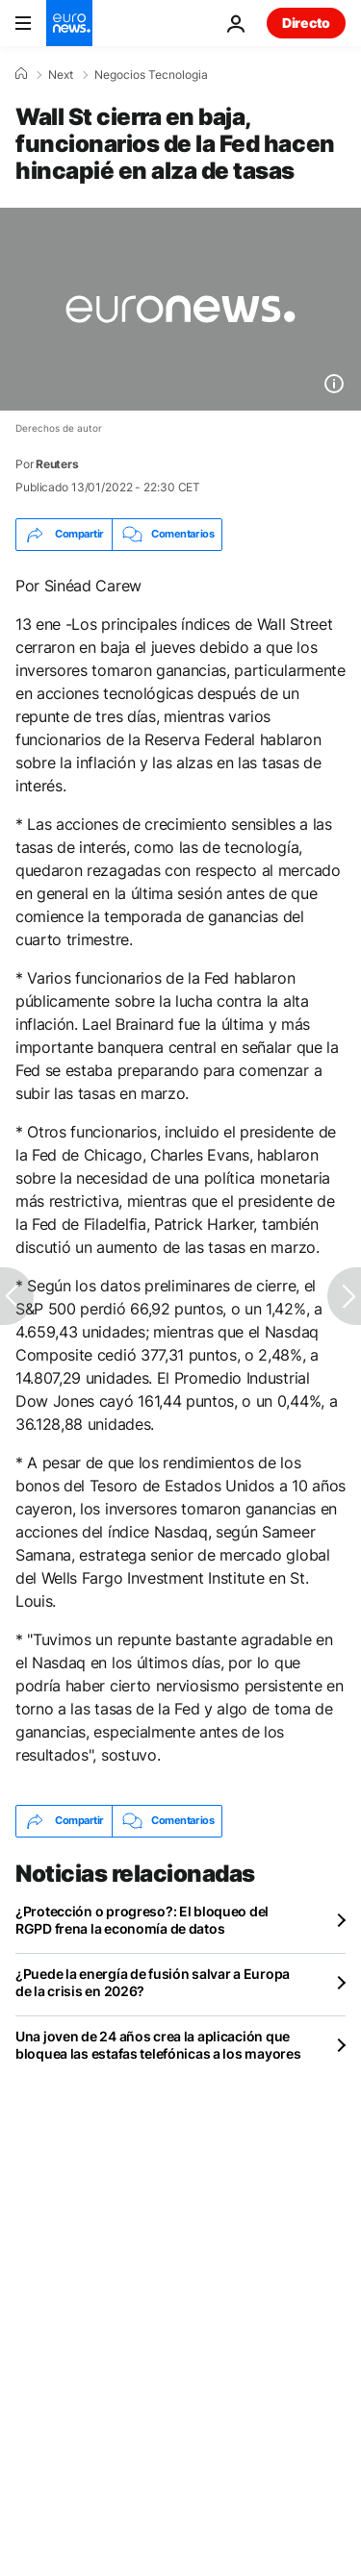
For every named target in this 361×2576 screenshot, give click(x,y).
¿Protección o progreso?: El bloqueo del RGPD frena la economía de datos (142, 1920)
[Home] (21, 74)
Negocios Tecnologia (151, 75)
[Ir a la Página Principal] (69, 23)
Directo (306, 22)
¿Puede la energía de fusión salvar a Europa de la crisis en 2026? (152, 1982)
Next (60, 75)
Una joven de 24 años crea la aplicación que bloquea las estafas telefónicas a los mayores (157, 2045)
